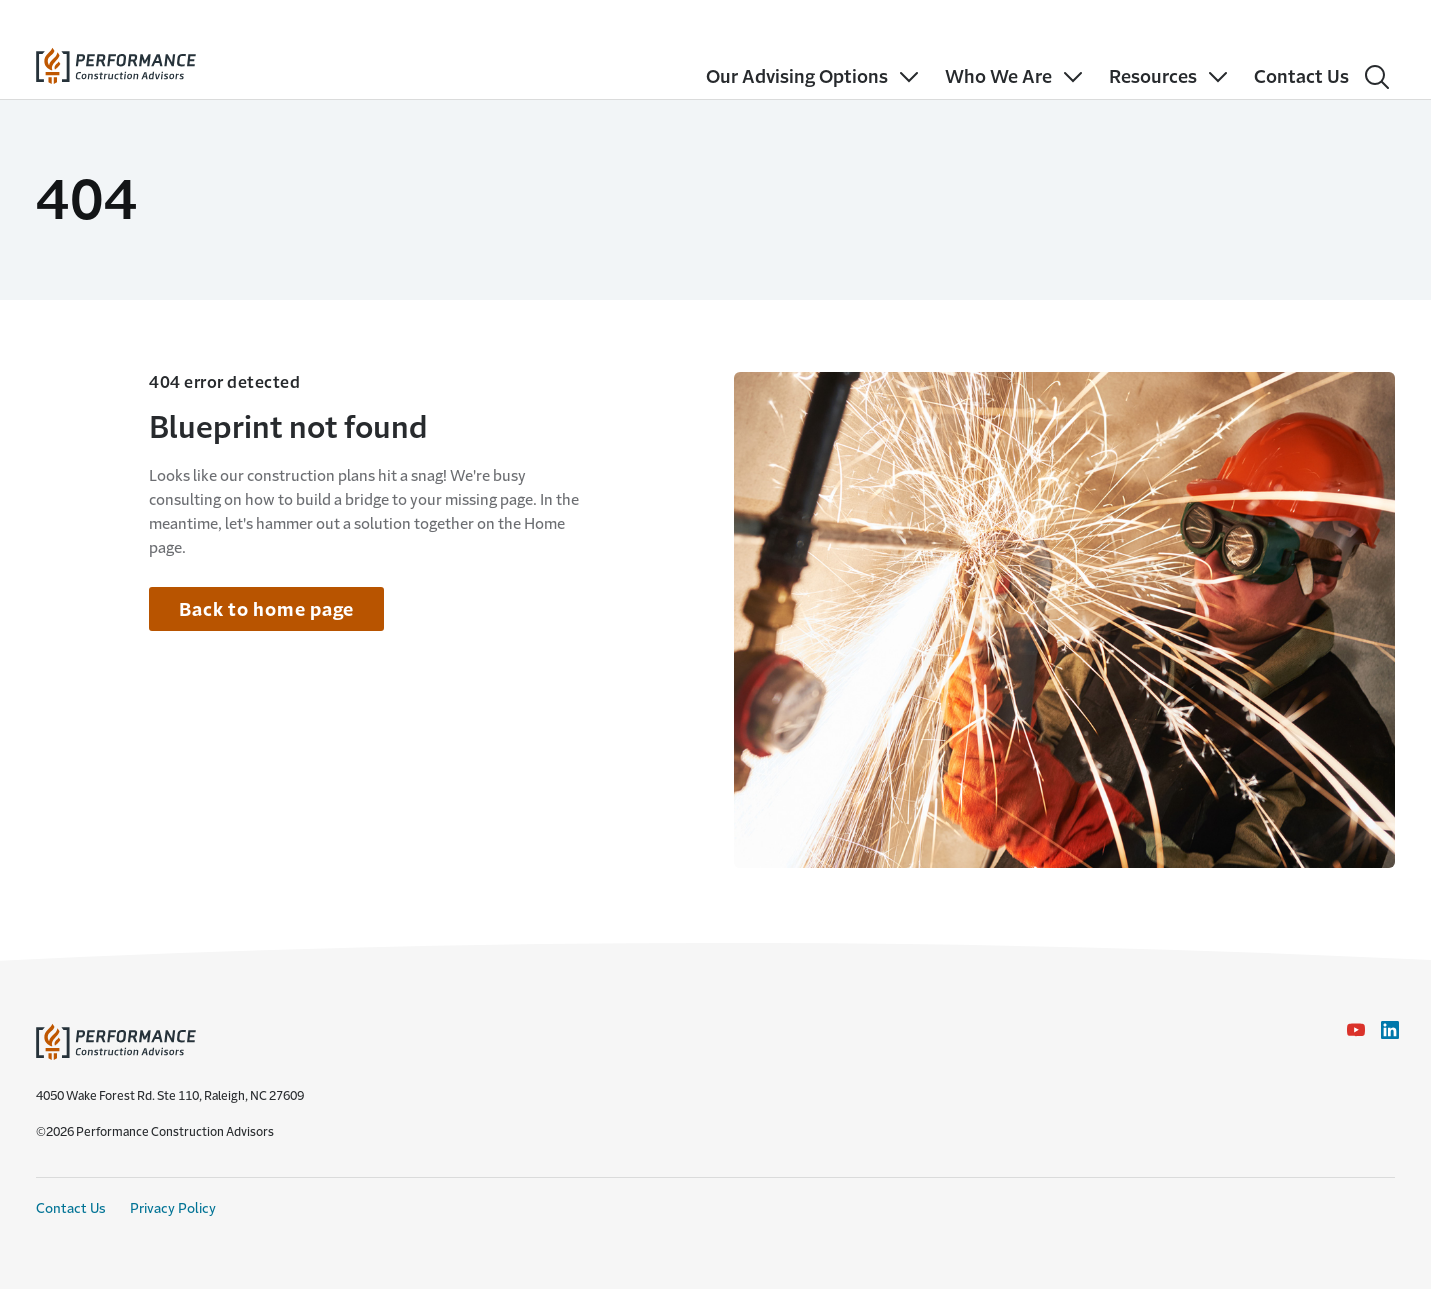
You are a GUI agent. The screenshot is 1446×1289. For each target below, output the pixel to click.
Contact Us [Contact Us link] (71, 1208)
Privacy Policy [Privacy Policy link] (173, 1208)
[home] (116, 61)
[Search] (1377, 77)
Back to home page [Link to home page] (266, 610)
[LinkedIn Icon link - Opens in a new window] (1390, 1030)
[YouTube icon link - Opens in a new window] (1356, 1030)
